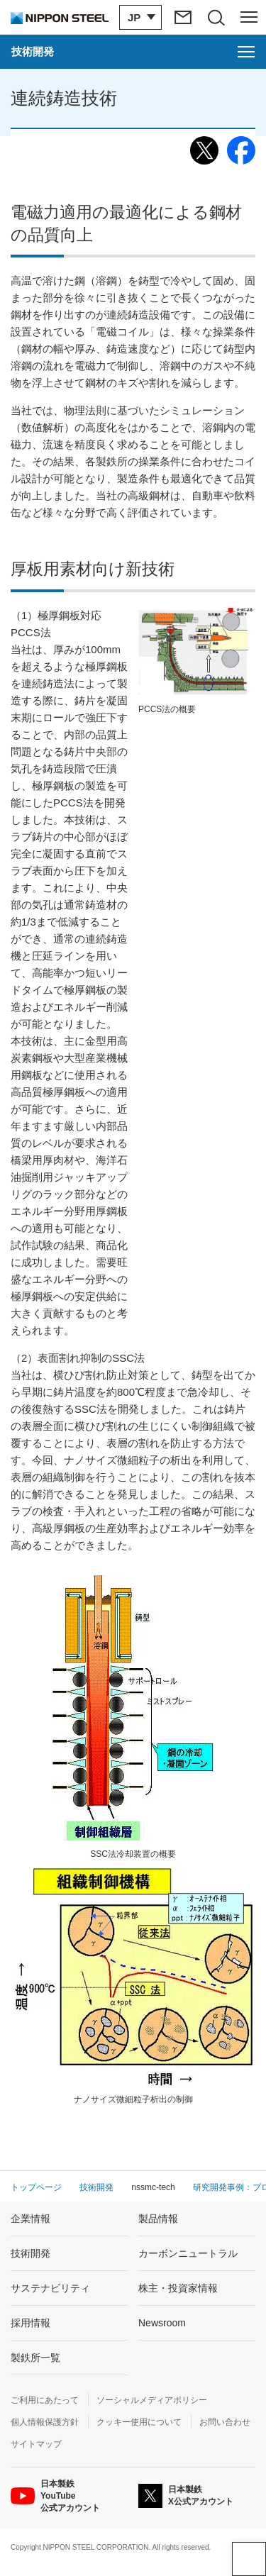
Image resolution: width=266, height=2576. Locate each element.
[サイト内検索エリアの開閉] (215, 17)
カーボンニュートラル (188, 2253)
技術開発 (30, 2253)
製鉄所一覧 (35, 2357)
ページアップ (249, 2559)
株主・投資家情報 (178, 2288)
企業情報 (30, 2218)
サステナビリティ (50, 2288)
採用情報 (30, 2322)
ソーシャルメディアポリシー (151, 2400)
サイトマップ (36, 2444)
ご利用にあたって (45, 2400)
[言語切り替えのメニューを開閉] (138, 17)
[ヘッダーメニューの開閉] (249, 17)
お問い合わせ (224, 2422)
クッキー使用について (139, 2422)
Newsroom (162, 2322)
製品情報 (158, 2218)
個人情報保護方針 (45, 2422)
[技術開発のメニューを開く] (133, 52)
